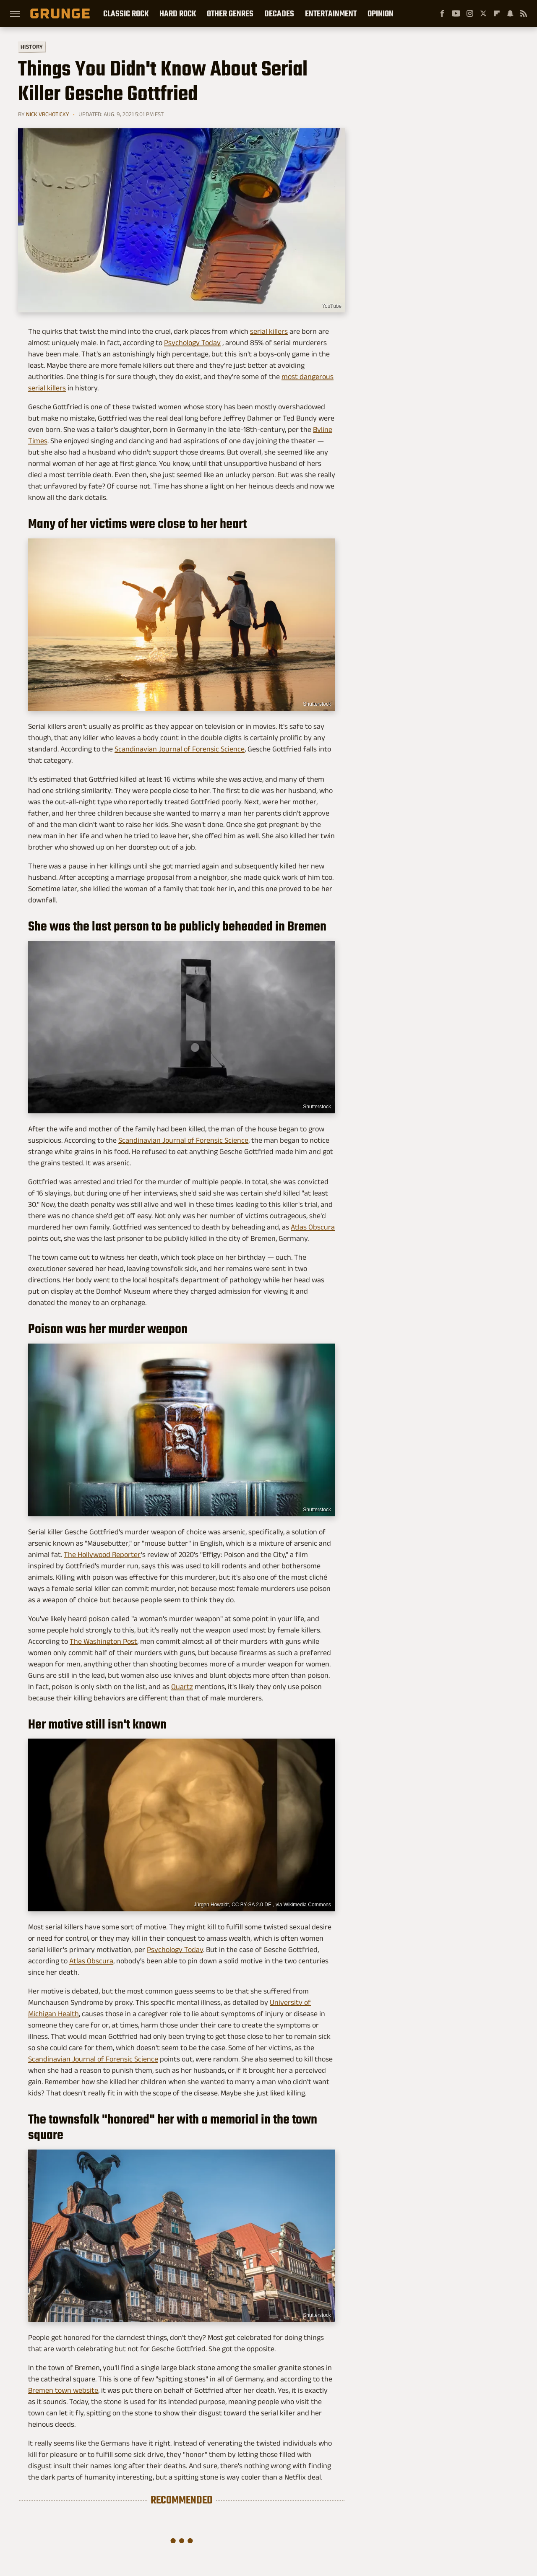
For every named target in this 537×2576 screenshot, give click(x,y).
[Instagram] (470, 13)
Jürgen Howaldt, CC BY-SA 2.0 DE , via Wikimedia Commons (262, 1904)
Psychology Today (192, 342)
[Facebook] (442, 13)
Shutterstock (317, 2315)
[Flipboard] (496, 13)
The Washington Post (103, 1641)
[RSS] (523, 13)
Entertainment (331, 13)
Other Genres (230, 13)
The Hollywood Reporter (102, 1554)
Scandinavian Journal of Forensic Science (180, 749)
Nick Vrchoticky (47, 114)
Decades (279, 13)
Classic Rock (126, 13)
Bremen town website (63, 2390)
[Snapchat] (510, 13)
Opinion (381, 13)
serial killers (269, 331)
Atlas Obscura (313, 1227)
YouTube (331, 305)
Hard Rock (177, 13)
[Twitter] (483, 13)
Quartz (182, 1686)
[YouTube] (456, 13)
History (32, 46)
